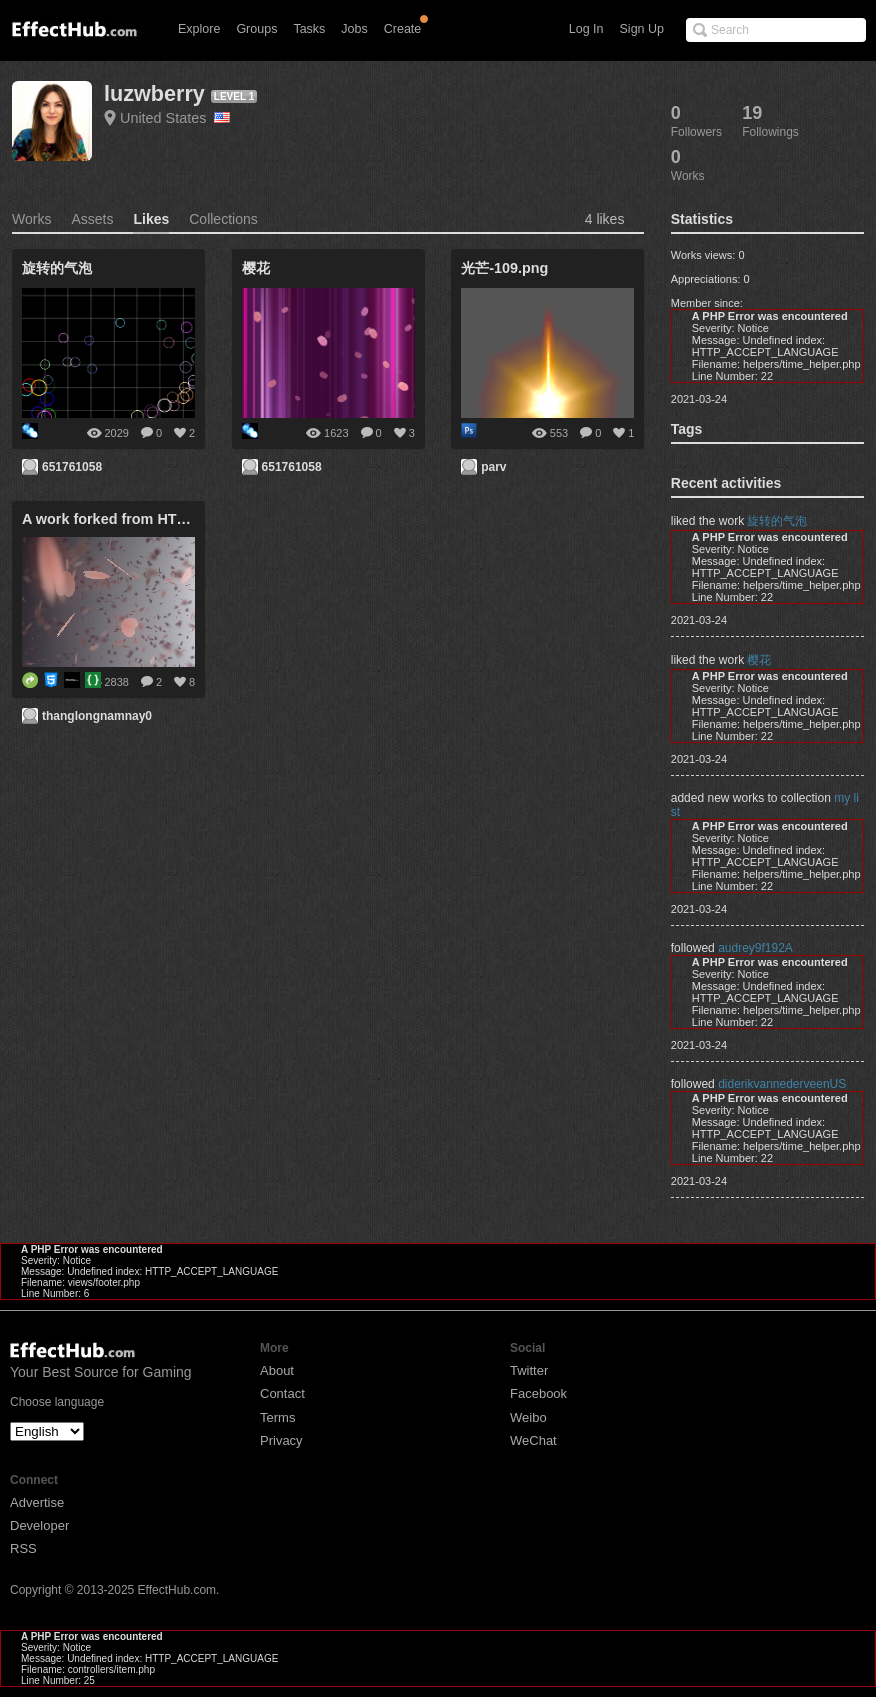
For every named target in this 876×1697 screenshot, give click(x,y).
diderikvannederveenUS (782, 1084)
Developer (39, 1525)
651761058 (72, 467)
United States (175, 118)
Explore (199, 29)
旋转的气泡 (777, 521)
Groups (256, 29)
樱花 (759, 660)
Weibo (528, 1417)
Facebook (538, 1393)
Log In (586, 29)
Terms (277, 1417)
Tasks (309, 29)
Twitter (529, 1370)
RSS (23, 1548)
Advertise (37, 1502)
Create (403, 29)
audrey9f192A (755, 948)
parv (493, 467)
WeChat (533, 1440)
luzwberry (154, 93)
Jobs (354, 29)
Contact (282, 1393)
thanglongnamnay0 (97, 716)
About (277, 1370)
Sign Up (642, 29)
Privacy (281, 1440)
